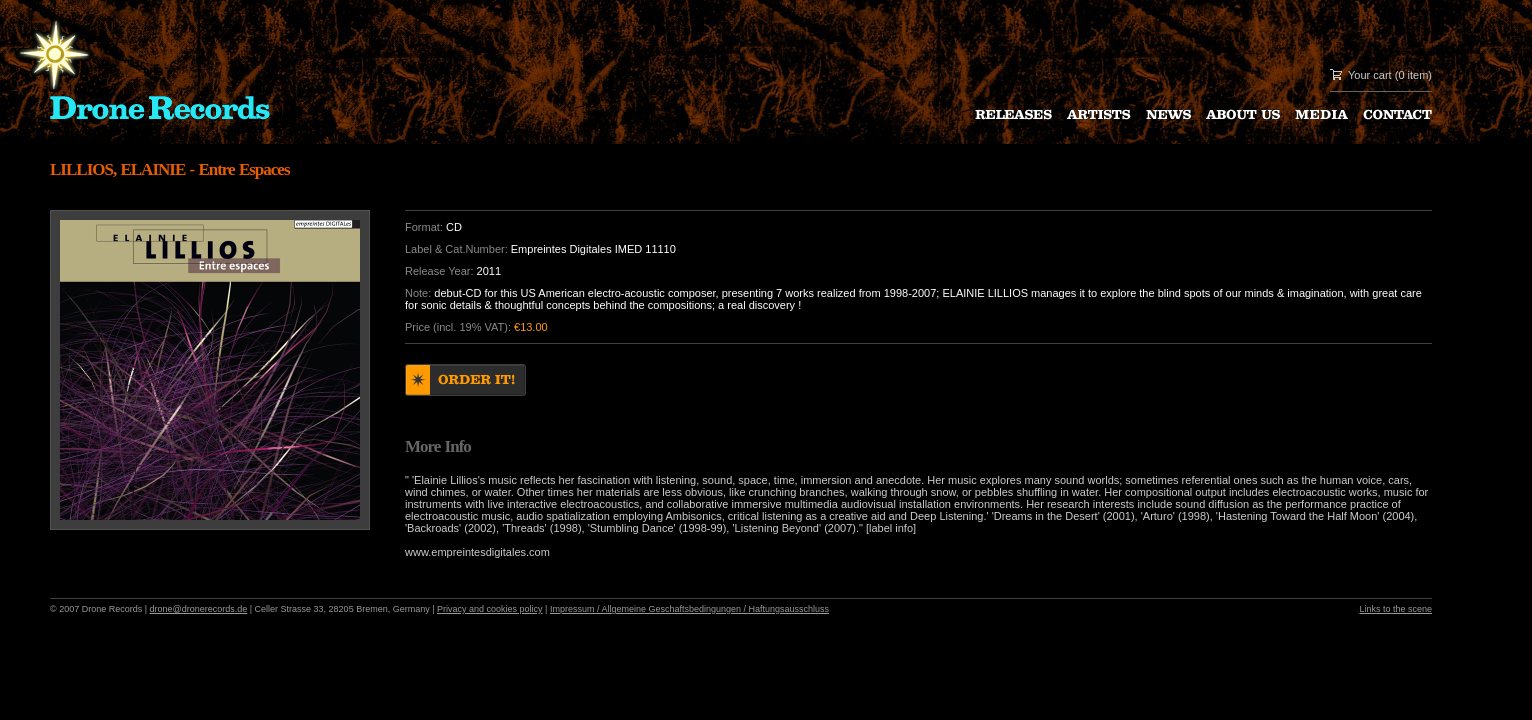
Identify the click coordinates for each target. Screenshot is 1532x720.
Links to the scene (1395, 609)
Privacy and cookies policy (490, 609)
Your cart (1370, 75)
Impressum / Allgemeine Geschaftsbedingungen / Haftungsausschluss (689, 609)
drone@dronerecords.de (199, 609)
